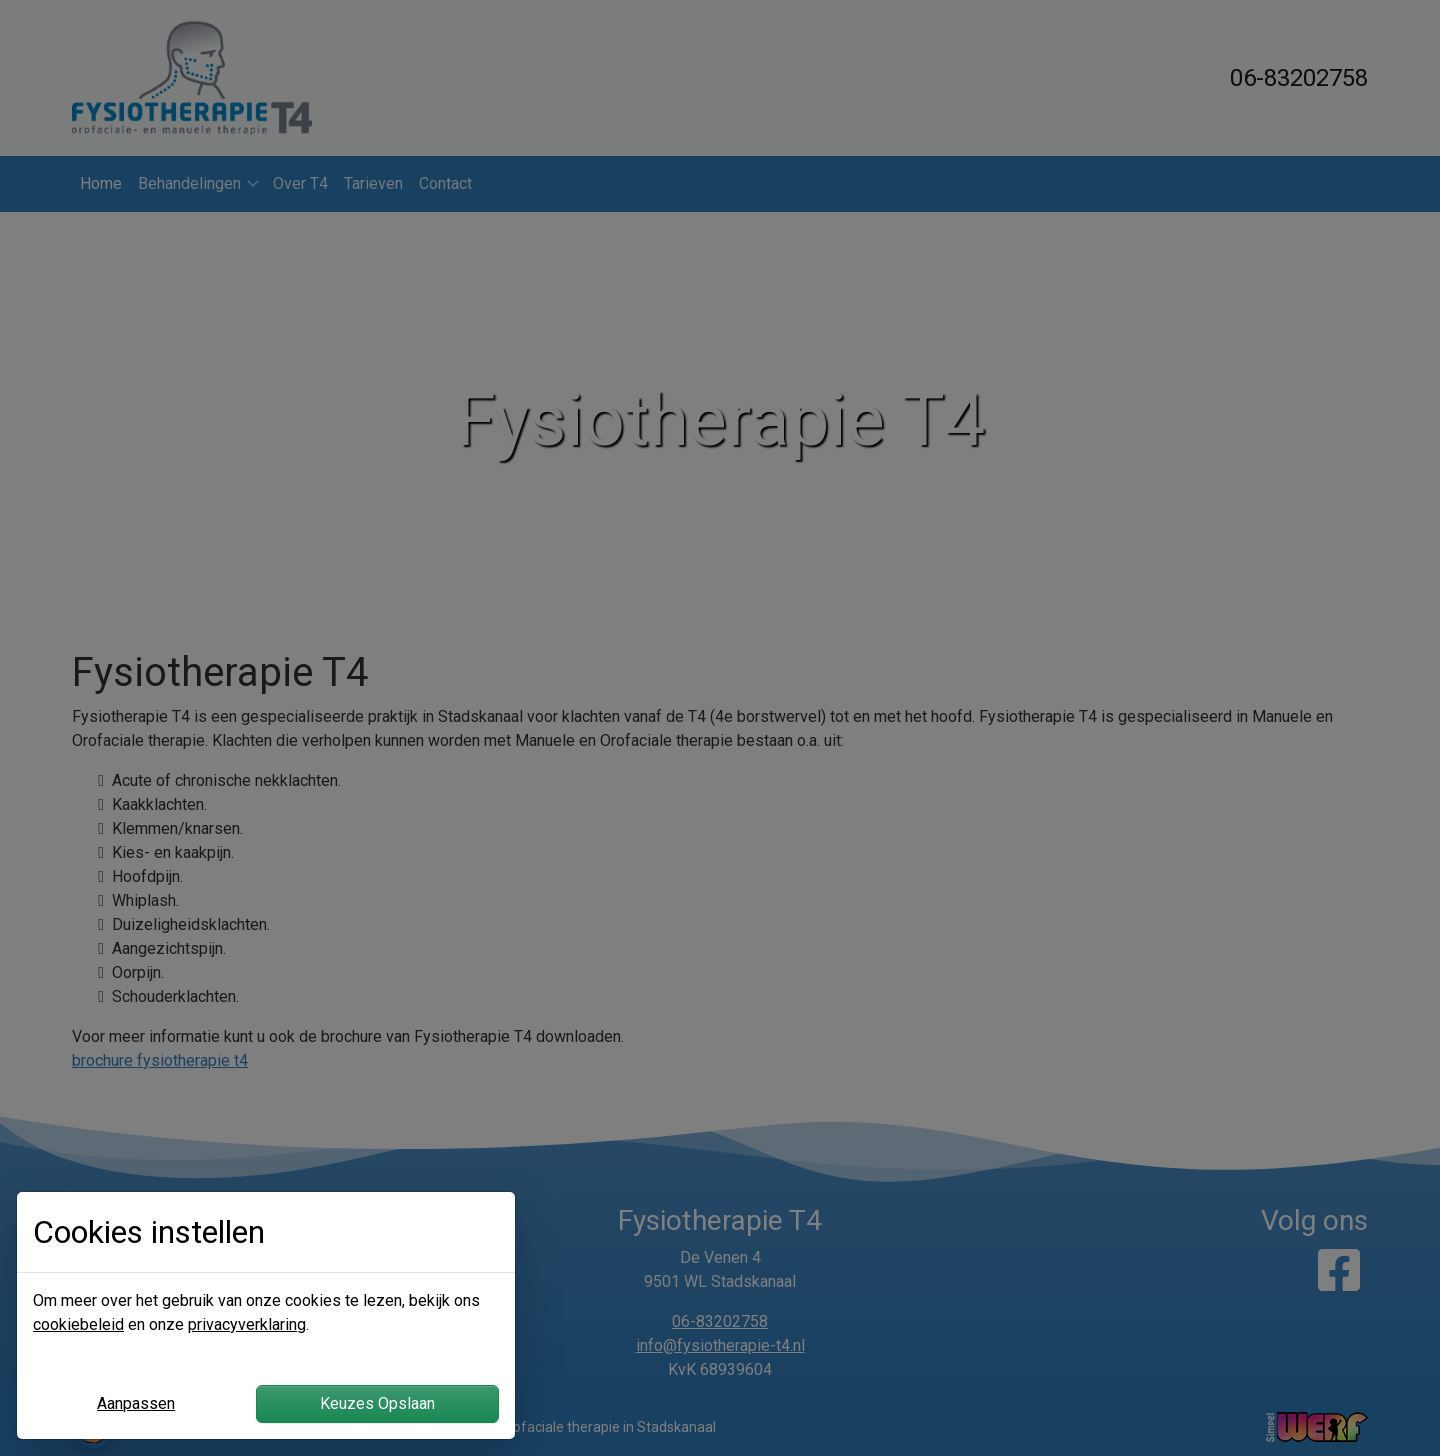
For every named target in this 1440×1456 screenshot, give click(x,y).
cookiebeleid (78, 1324)
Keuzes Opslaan (377, 1403)
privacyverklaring (247, 1324)
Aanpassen (136, 1403)
